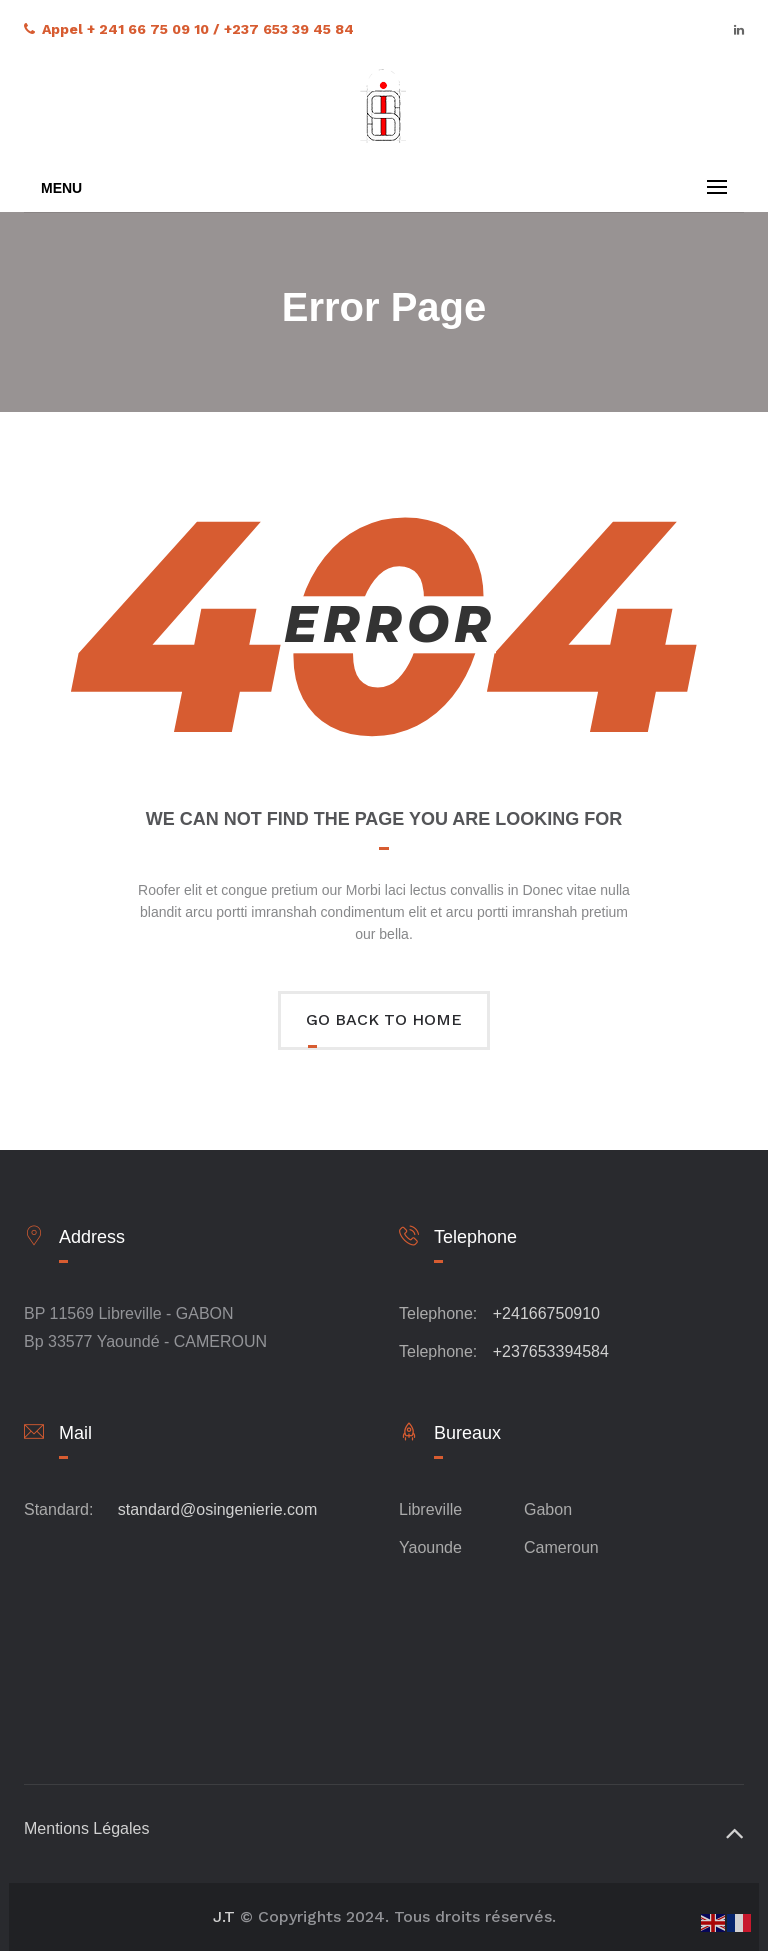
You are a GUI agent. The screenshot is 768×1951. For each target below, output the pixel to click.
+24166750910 (546, 1313)
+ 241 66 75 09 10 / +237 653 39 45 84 (220, 29)
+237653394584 (551, 1351)
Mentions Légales (86, 1828)
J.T (224, 1916)
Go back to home (384, 1019)
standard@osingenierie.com (217, 1509)
